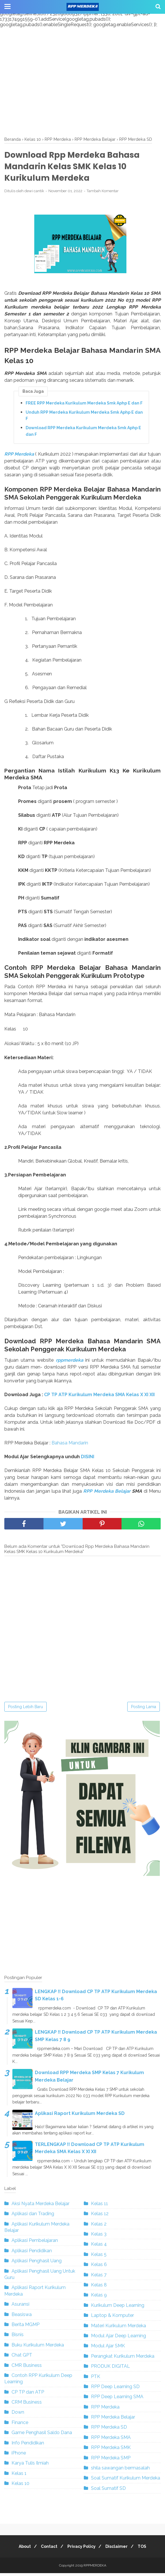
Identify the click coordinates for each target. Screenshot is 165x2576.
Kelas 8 (99, 2287)
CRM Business (27, 2405)
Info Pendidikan (28, 2445)
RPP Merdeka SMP (110, 2460)
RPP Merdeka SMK (111, 2450)
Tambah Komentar (103, 193)
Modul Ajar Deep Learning (118, 2338)
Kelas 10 (20, 2486)
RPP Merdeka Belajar (106, 1494)
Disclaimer (119, 2549)
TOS (147, 2549)
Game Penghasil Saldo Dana (42, 2435)
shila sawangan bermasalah (120, 2470)
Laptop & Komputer (112, 2318)
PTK (95, 2379)
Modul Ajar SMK (108, 2348)
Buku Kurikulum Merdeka (38, 2347)
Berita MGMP (25, 2327)
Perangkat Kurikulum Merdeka (122, 2359)
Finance (20, 2425)
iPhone (19, 2456)
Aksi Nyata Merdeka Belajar (40, 2206)
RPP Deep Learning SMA (117, 2399)
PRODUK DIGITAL (110, 2369)
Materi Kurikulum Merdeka (118, 2328)
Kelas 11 (99, 2206)
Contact (47, 2549)
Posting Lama (143, 1709)
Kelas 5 (99, 2257)
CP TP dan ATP (28, 2395)
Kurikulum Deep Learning (117, 2308)
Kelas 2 (99, 2227)
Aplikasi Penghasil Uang (37, 2263)
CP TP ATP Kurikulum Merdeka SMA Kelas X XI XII (99, 1397)
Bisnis (18, 2337)
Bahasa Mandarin (70, 1445)
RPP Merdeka (19, 456)
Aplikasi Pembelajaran (35, 2243)
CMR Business (27, 2368)
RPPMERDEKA (95, 2568)
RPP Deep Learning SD (115, 2389)
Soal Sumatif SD (108, 2491)
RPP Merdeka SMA (111, 2440)
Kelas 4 (99, 2247)
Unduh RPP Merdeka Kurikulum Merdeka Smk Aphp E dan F (84, 418)
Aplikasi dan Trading (33, 2216)
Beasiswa (22, 2317)
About (20, 2549)
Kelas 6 (99, 2267)
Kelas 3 (99, 2237)
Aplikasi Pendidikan (32, 2253)
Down (18, 2415)
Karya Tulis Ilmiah (30, 2466)
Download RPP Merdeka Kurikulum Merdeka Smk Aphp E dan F (83, 433)
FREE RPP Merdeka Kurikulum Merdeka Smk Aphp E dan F (84, 405)
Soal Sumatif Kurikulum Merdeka (125, 2480)
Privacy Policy (81, 2549)
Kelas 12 (100, 2216)
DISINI (87, 1459)
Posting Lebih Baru (25, 1709)
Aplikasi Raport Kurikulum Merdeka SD (80, 2116)
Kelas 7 (99, 2277)
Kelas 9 (99, 2298)
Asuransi (20, 2307)
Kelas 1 (19, 2476)
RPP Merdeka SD (109, 2430)
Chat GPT (22, 2358)
